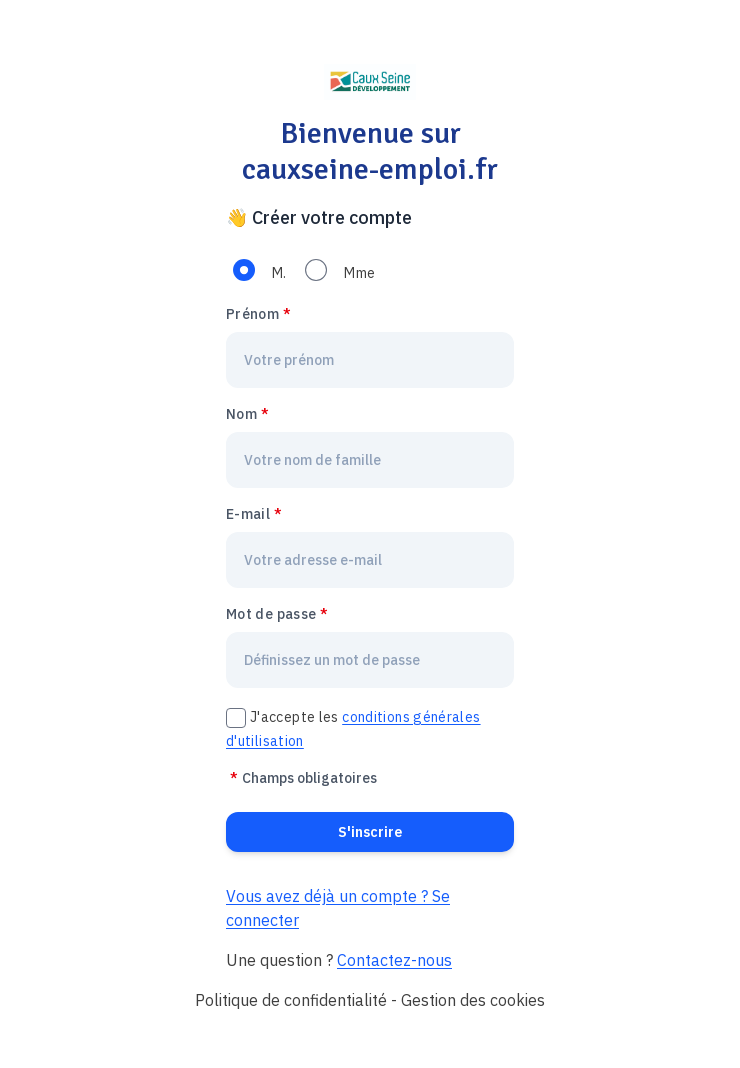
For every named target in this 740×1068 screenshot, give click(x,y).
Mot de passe (271, 614)
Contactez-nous (394, 960)
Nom (241, 414)
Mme (359, 273)
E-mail (248, 514)
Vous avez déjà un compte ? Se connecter (338, 908)
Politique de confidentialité (291, 1000)
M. (279, 273)
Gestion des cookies (473, 1000)
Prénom (252, 314)
